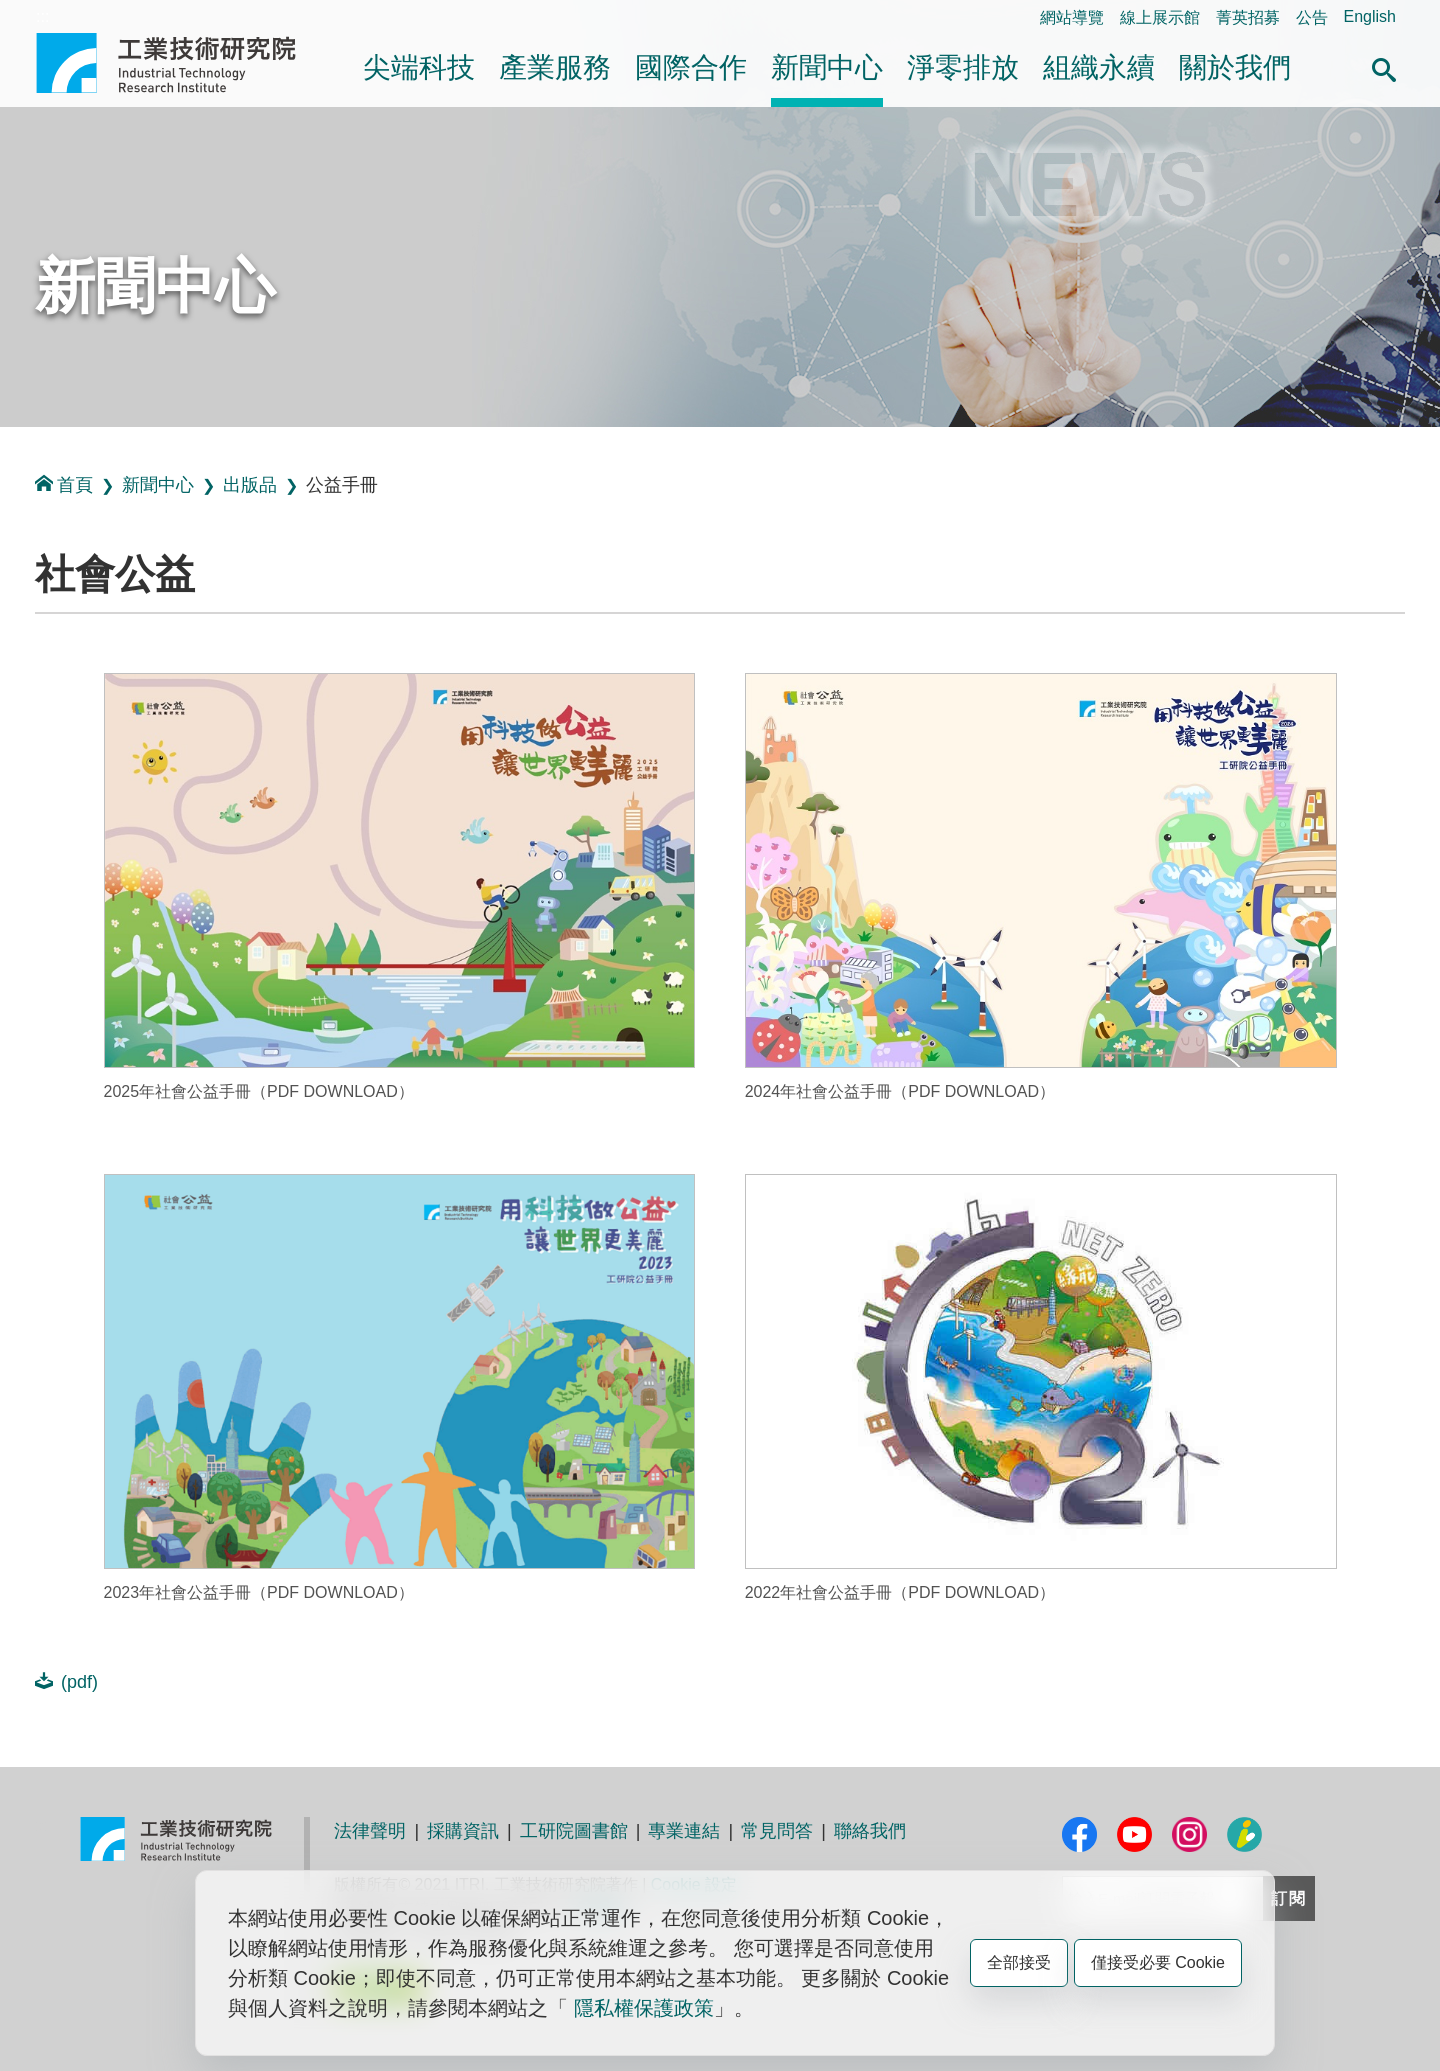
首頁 (64, 484)
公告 (1312, 17)
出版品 (250, 485)
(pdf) (66, 1681)
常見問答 (777, 1831)
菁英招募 (1248, 17)
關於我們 (1235, 67)
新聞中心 (827, 67)
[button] (1384, 67)
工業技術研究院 (180, 63)
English (1370, 16)
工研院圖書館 (574, 1831)
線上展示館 (1160, 17)
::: (42, 16)
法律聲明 (370, 1831)
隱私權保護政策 (644, 2008)
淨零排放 (963, 67)
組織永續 (1099, 67)
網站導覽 (1072, 17)
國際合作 (691, 67)
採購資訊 (463, 1831)
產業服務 (555, 67)
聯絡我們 (870, 1831)
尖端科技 (419, 67)
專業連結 (684, 1831)
